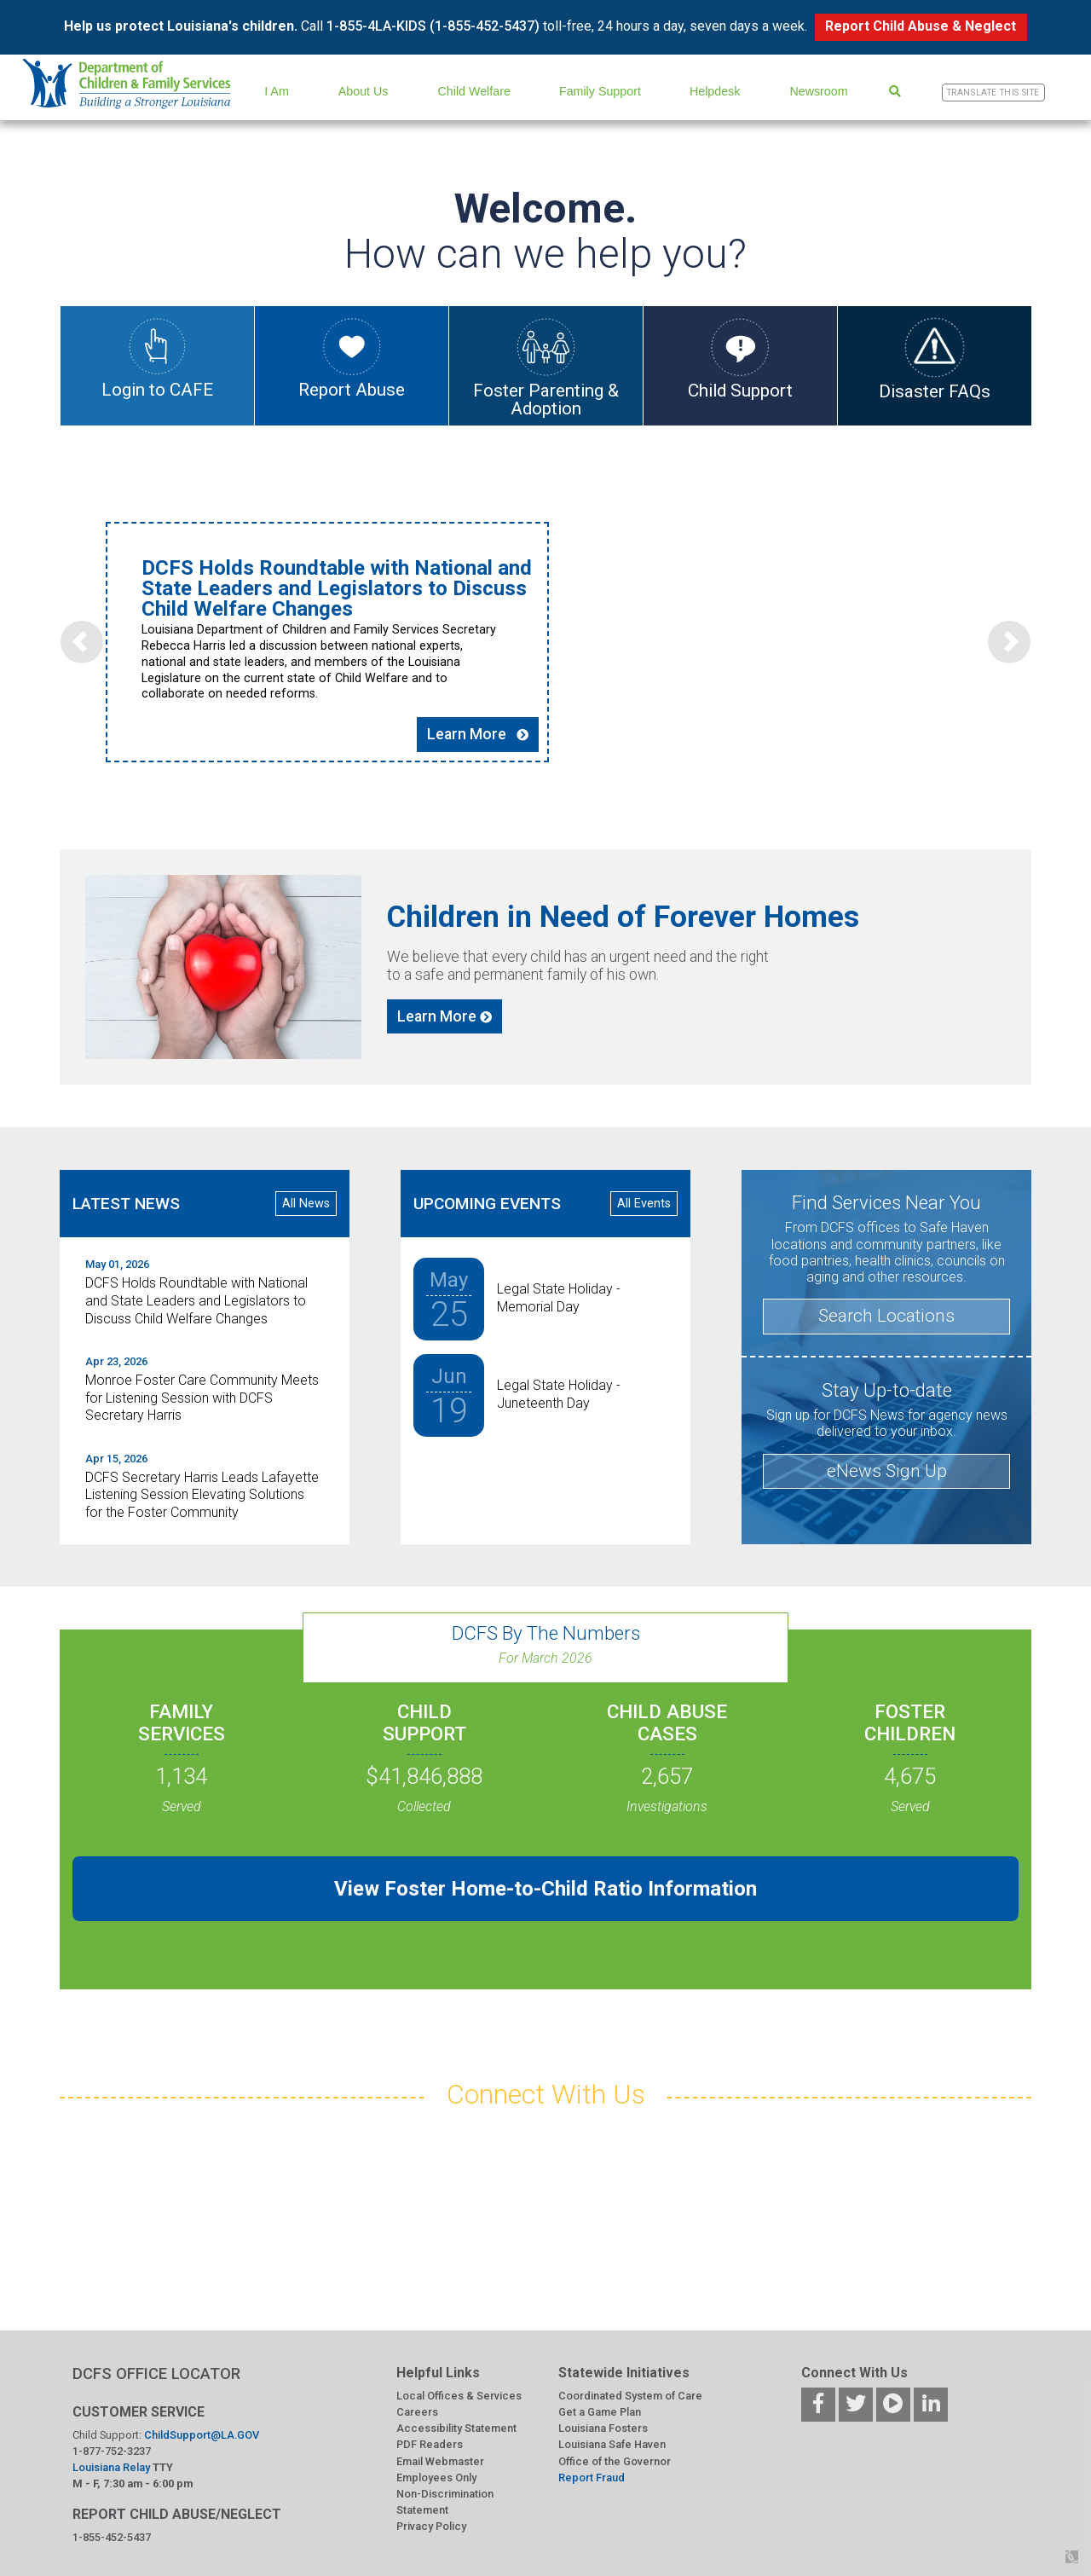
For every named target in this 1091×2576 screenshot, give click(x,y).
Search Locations (886, 1315)
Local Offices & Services (459, 2395)
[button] (82, 641)
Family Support (600, 91)
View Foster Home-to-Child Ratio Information (545, 1889)
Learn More (477, 734)
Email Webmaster (440, 2461)
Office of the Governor (614, 2461)
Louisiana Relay (112, 2467)
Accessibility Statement (456, 2428)
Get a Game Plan (599, 2411)
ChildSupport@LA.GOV (201, 2434)
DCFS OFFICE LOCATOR (156, 2373)
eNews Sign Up (887, 1471)
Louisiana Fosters (603, 2428)
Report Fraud (591, 2477)
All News (306, 1203)
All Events (644, 1203)
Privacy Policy (431, 2526)
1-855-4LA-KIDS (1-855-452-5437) (433, 26)
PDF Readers (429, 2444)
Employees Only (436, 2477)
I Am (276, 91)
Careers (417, 2411)
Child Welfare (474, 91)
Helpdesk (715, 91)
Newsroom (818, 91)
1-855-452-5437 (111, 2537)
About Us (363, 91)
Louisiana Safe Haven (612, 2444)
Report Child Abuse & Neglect (920, 26)
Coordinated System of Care (630, 2395)
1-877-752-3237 (111, 2451)
